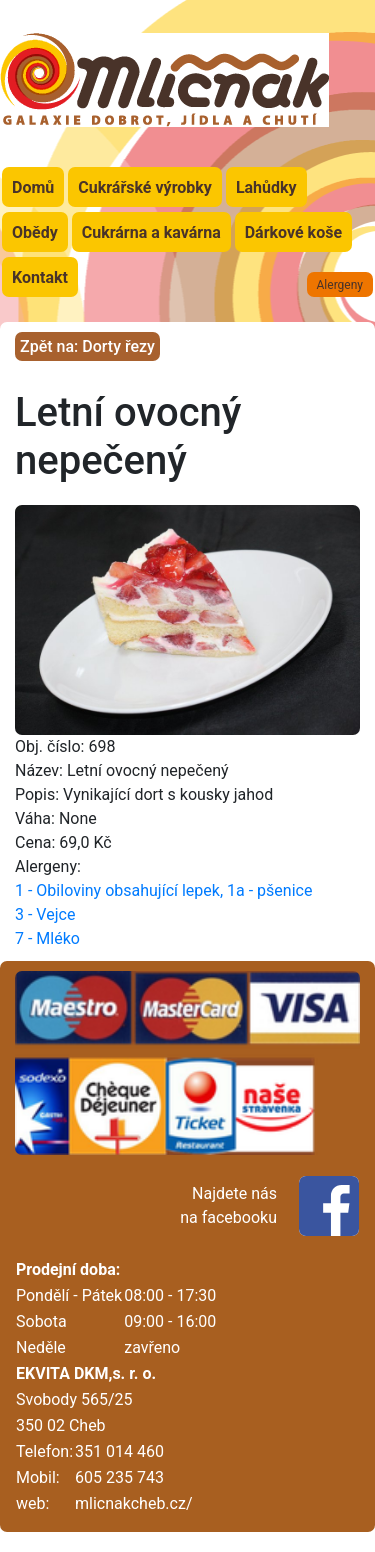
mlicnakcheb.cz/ (133, 1503)
